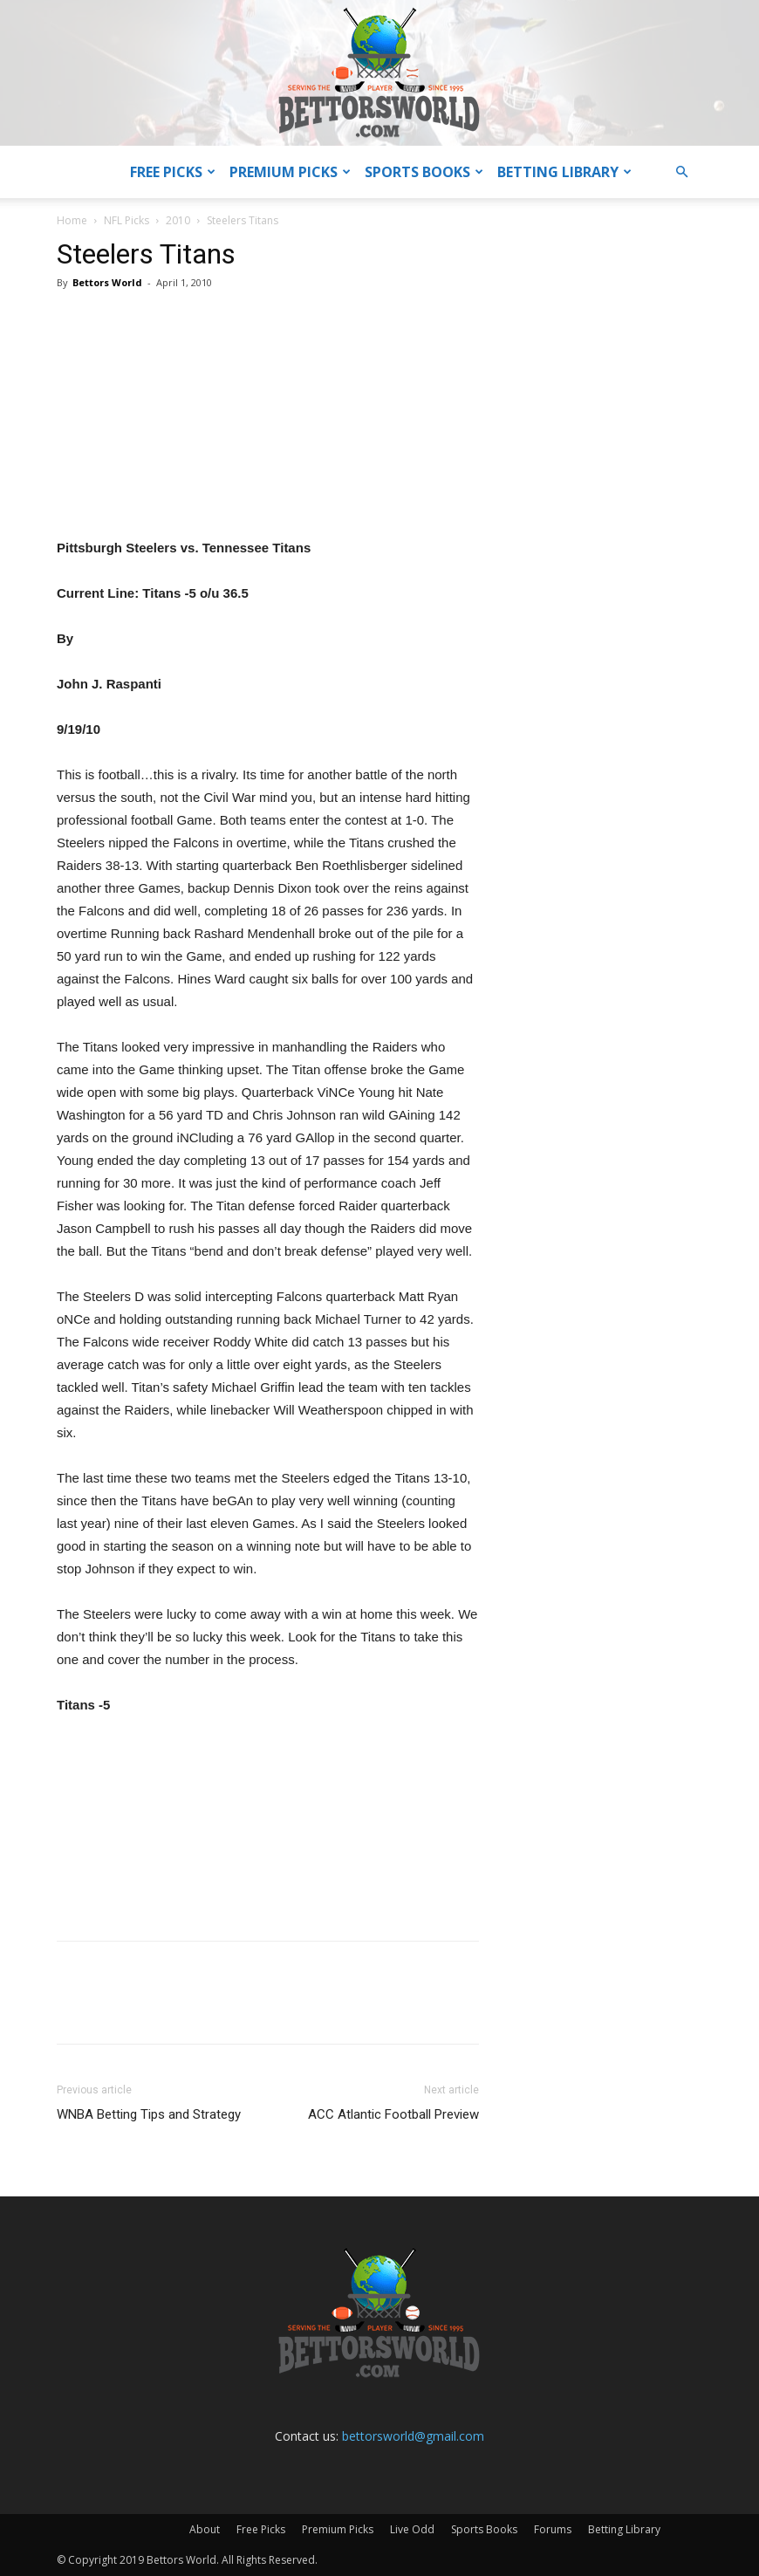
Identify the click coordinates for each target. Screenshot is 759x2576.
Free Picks (172, 172)
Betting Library (564, 172)
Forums (552, 2529)
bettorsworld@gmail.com (413, 2436)
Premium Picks (290, 172)
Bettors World (107, 282)
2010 (178, 220)
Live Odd (412, 2529)
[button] (681, 172)
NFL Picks (126, 220)
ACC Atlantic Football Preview (393, 2114)
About (204, 2529)
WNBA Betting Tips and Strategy (149, 2114)
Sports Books (424, 172)
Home (72, 220)
